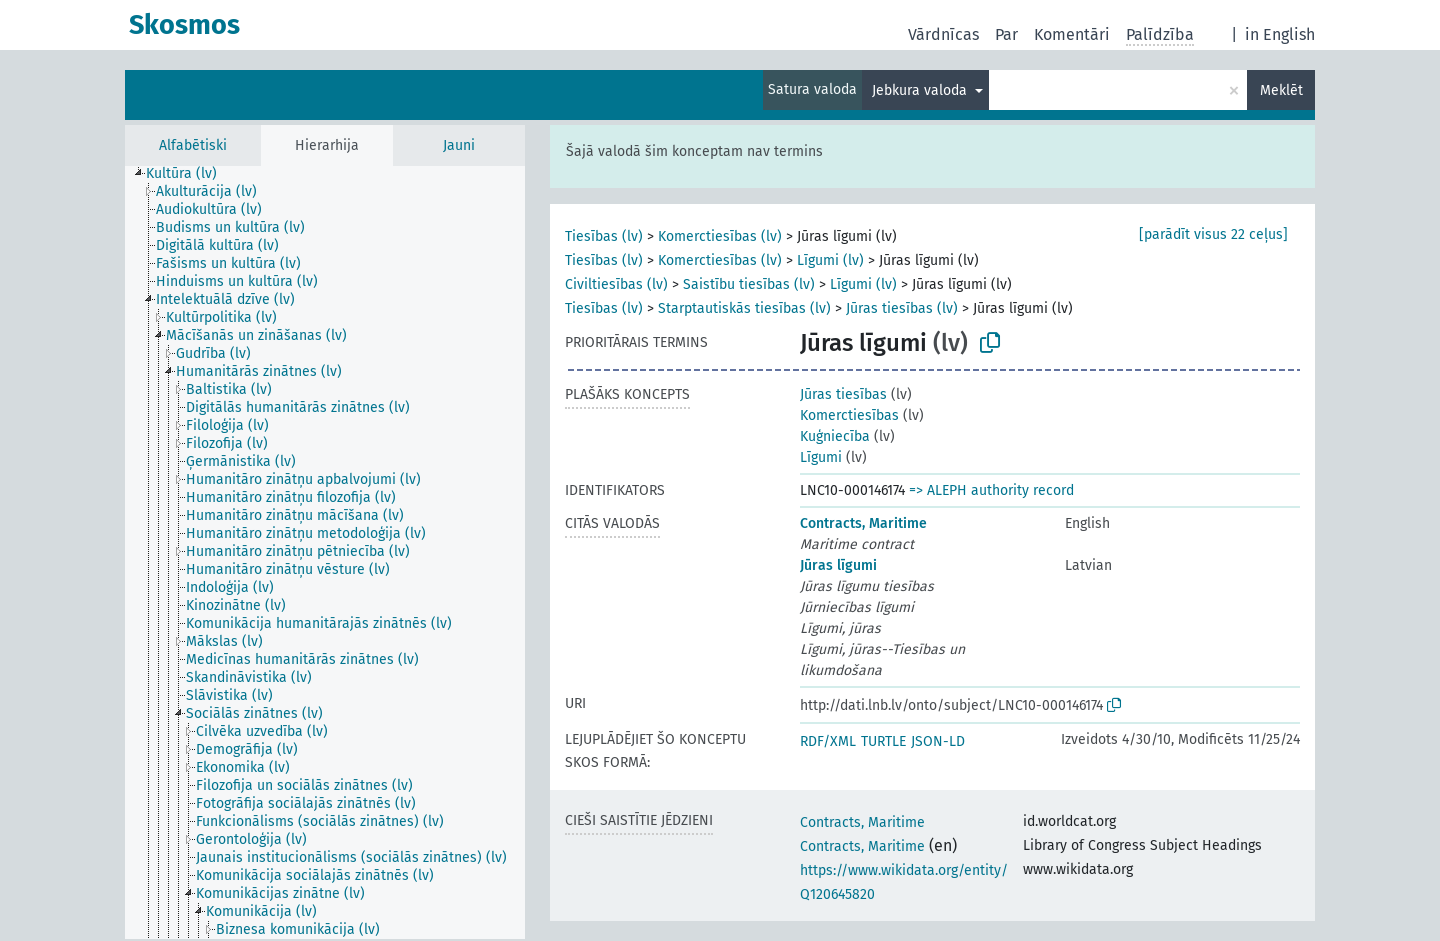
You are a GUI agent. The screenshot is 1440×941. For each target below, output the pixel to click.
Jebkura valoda (921, 90)
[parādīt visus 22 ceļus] (1213, 234)
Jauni (459, 145)
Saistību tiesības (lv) (749, 284)
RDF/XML (828, 741)
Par (1006, 34)
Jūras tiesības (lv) (902, 308)
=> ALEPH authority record (991, 490)
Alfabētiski (193, 145)
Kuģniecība (835, 436)
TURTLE (883, 741)
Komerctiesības (849, 415)
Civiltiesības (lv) (616, 284)
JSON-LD (938, 741)
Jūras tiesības (843, 394)
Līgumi (821, 457)
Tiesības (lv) (604, 236)
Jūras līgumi (838, 565)
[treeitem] (190, 174)
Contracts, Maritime (863, 523)
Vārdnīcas (943, 34)
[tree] (325, 552)
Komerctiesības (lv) (720, 236)
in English (1280, 34)
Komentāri (1072, 34)
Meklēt (1281, 90)
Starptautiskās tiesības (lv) (744, 308)
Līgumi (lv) (830, 260)
